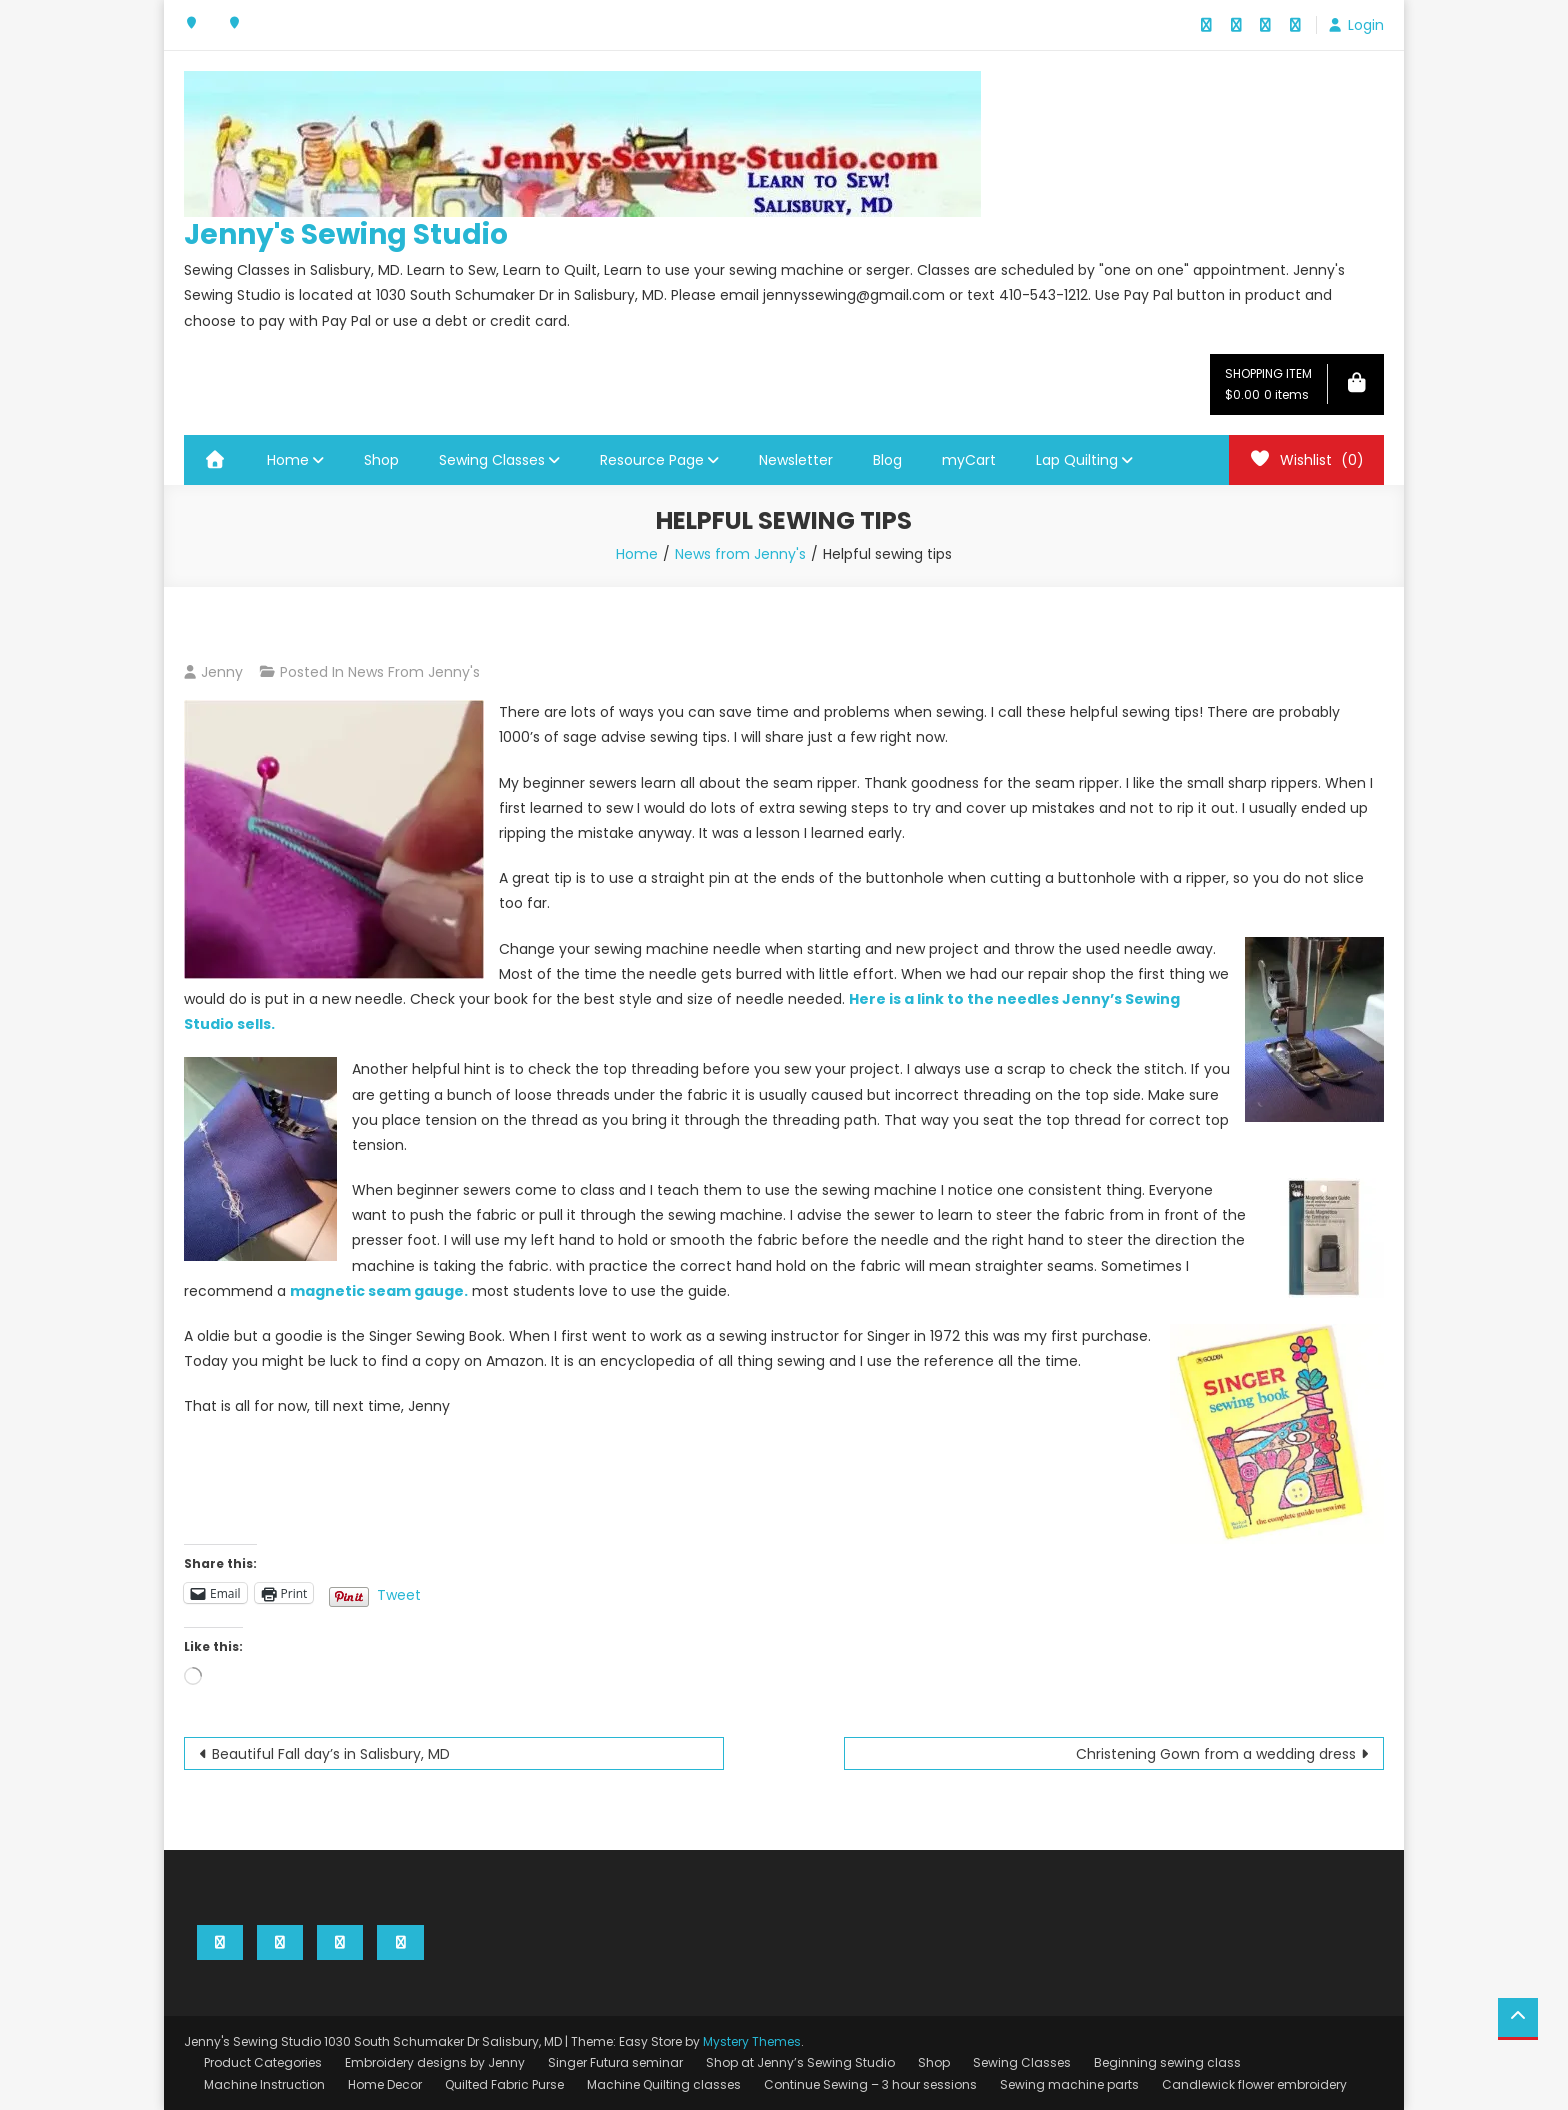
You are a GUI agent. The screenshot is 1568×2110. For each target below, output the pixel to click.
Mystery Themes (752, 2041)
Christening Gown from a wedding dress (1216, 1754)
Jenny (222, 672)
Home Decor (385, 2084)
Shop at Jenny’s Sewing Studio (800, 2062)
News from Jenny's (414, 672)
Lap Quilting (1077, 460)
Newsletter (796, 460)
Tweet (399, 1593)
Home (288, 460)
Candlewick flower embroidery (1254, 2084)
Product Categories (263, 2062)
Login (1366, 25)
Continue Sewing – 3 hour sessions (870, 2084)
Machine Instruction (264, 2084)
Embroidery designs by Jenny (435, 2062)
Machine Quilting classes (664, 2084)
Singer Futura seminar (615, 2062)
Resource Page (652, 460)
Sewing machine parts (1069, 2084)
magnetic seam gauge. (379, 1291)
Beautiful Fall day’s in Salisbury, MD (331, 1754)
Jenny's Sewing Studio (346, 234)
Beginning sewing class (1167, 2062)
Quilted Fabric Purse (504, 2084)
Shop (381, 460)
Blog (887, 460)
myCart (969, 460)
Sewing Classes (492, 460)
